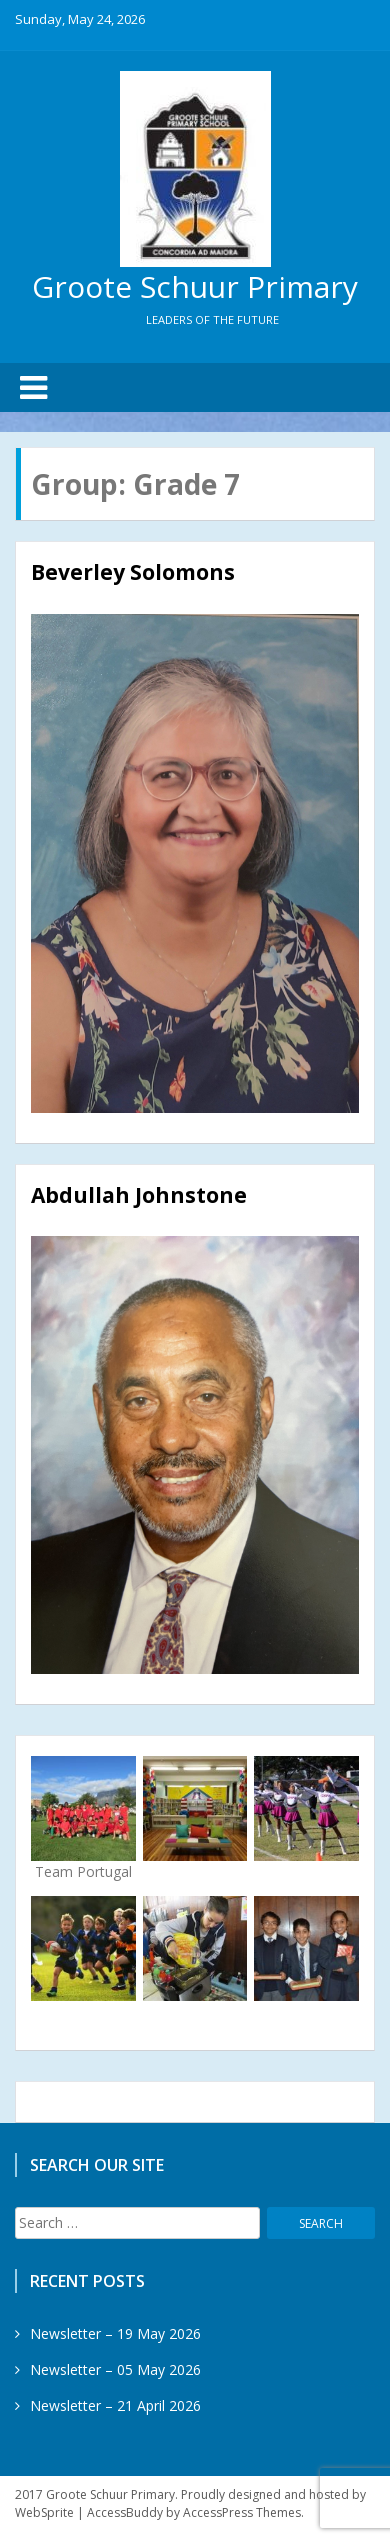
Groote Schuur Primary (195, 286)
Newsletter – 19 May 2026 (115, 2333)
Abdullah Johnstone (139, 1195)
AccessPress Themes (242, 2512)
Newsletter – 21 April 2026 (115, 2405)
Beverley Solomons (133, 572)
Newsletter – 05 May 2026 (115, 2369)
